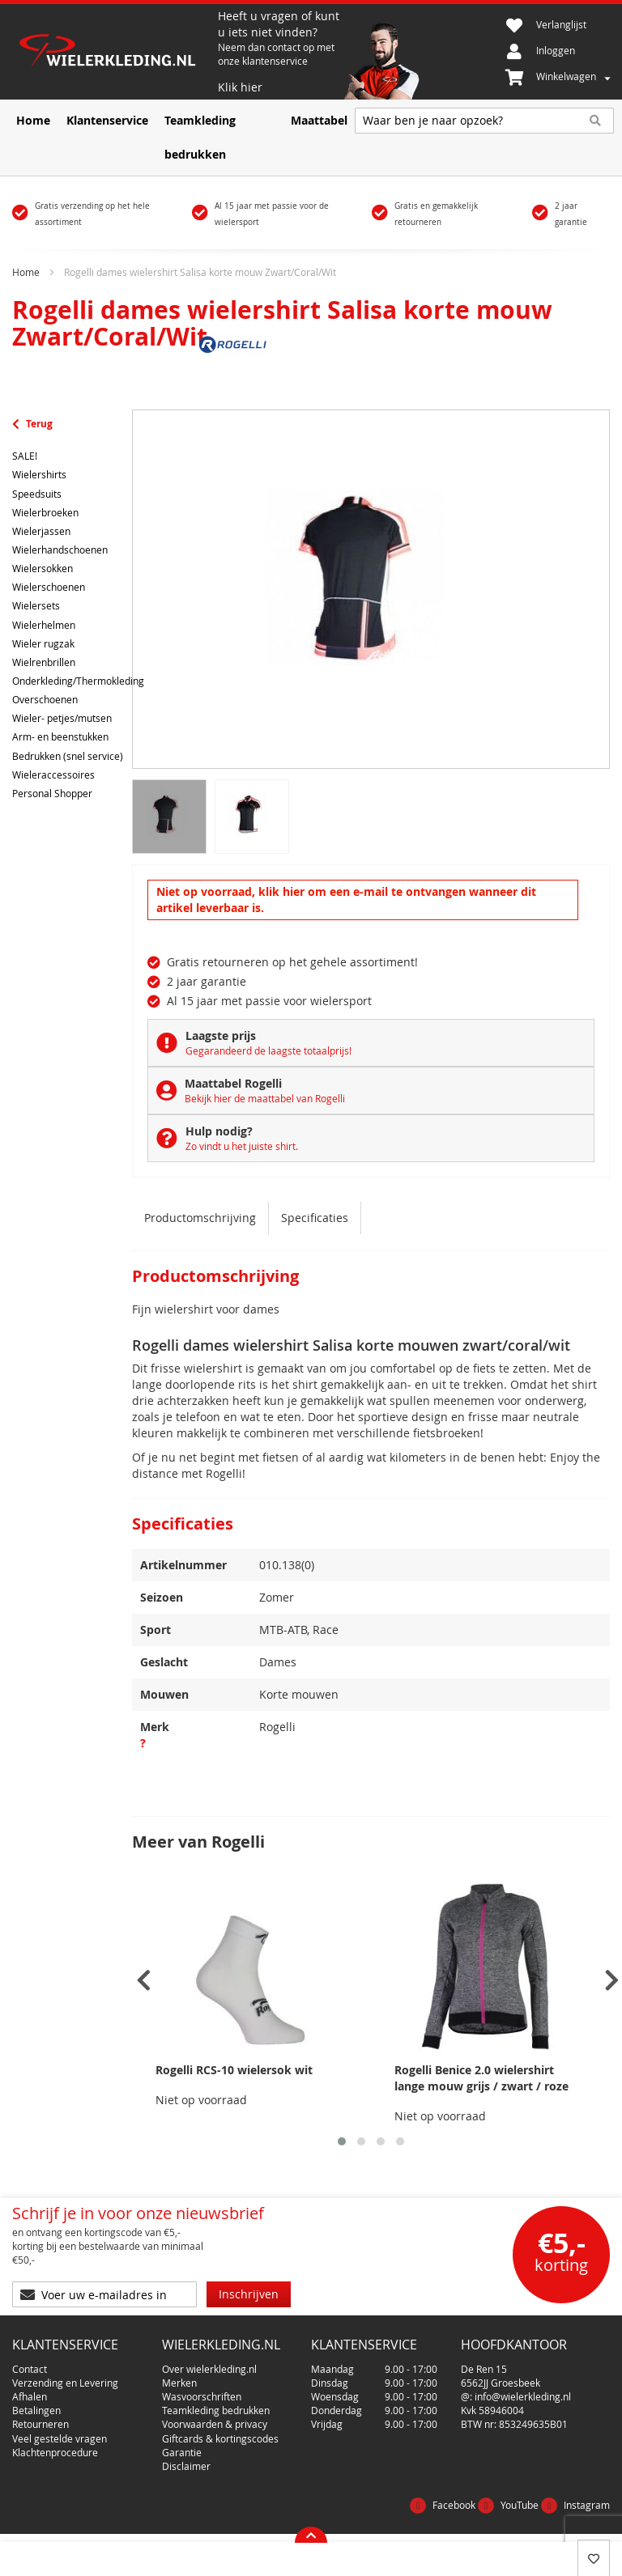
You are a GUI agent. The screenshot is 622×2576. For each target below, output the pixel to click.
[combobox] (484, 121)
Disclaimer (186, 2465)
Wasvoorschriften (201, 2396)
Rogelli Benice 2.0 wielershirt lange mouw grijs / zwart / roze (481, 2078)
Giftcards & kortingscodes (220, 2438)
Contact (29, 2368)
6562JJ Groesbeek (500, 2382)
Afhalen (29, 2396)
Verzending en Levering (65, 2382)
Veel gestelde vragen (59, 2438)
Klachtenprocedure (55, 2452)
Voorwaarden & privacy (214, 2423)
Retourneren (40, 2423)
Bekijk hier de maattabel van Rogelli (265, 1098)
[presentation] (143, 1980)
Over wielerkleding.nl (209, 2368)
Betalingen (36, 2410)
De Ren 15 (484, 2368)
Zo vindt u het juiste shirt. (241, 1145)
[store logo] (115, 52)
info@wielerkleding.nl (523, 2396)
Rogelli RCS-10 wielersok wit (234, 2069)
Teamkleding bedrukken (216, 2410)
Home (26, 271)
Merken (179, 2382)
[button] (341, 2141)
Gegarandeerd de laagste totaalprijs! (268, 1050)
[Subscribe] (249, 2294)
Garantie (182, 2452)
